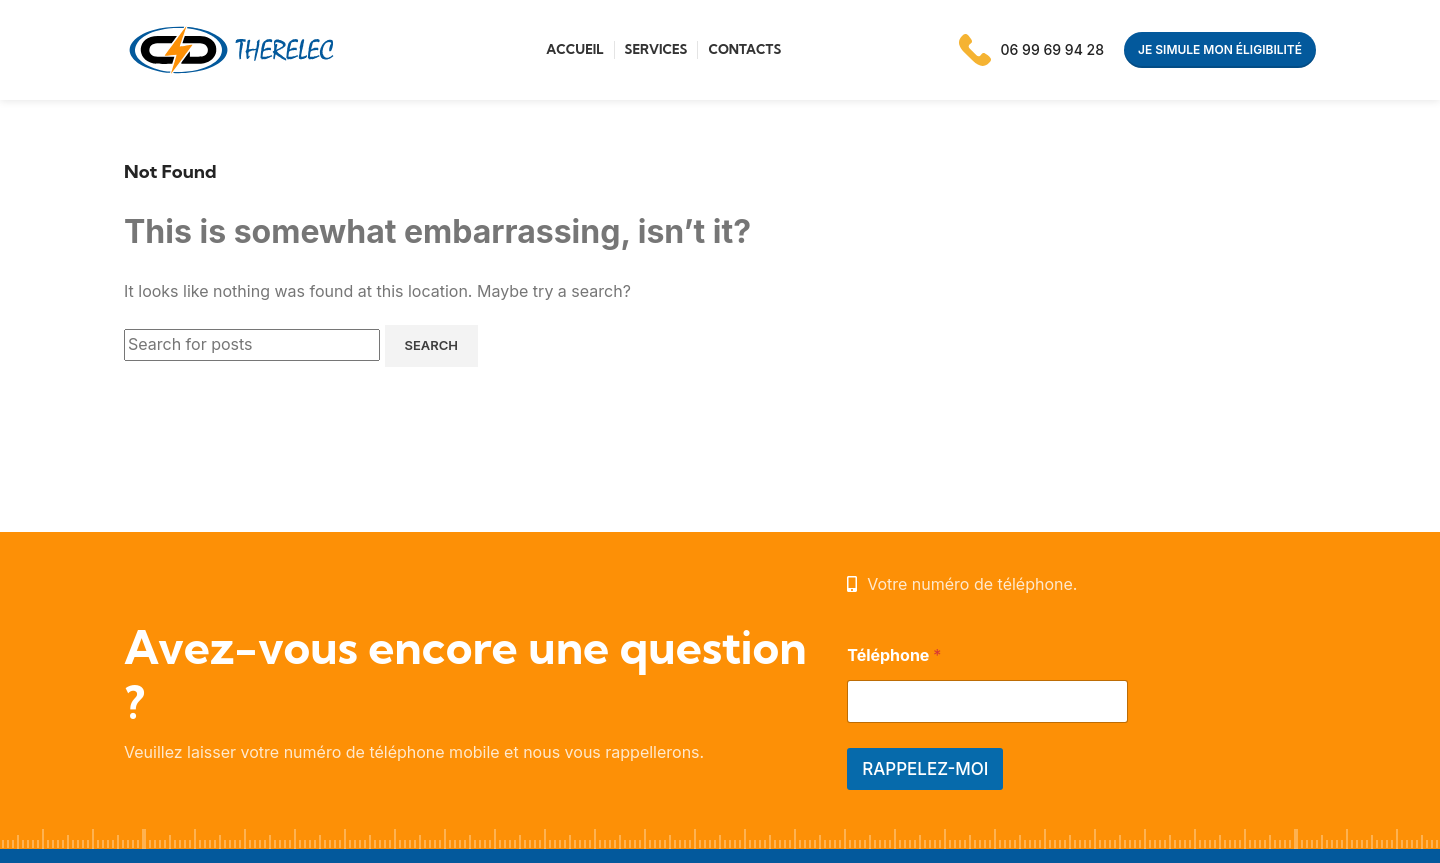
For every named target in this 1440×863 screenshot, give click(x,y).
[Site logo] (231, 48)
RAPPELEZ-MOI (925, 769)
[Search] (252, 345)
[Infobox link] (1032, 50)
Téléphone (894, 655)
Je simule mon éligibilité (1220, 49)
